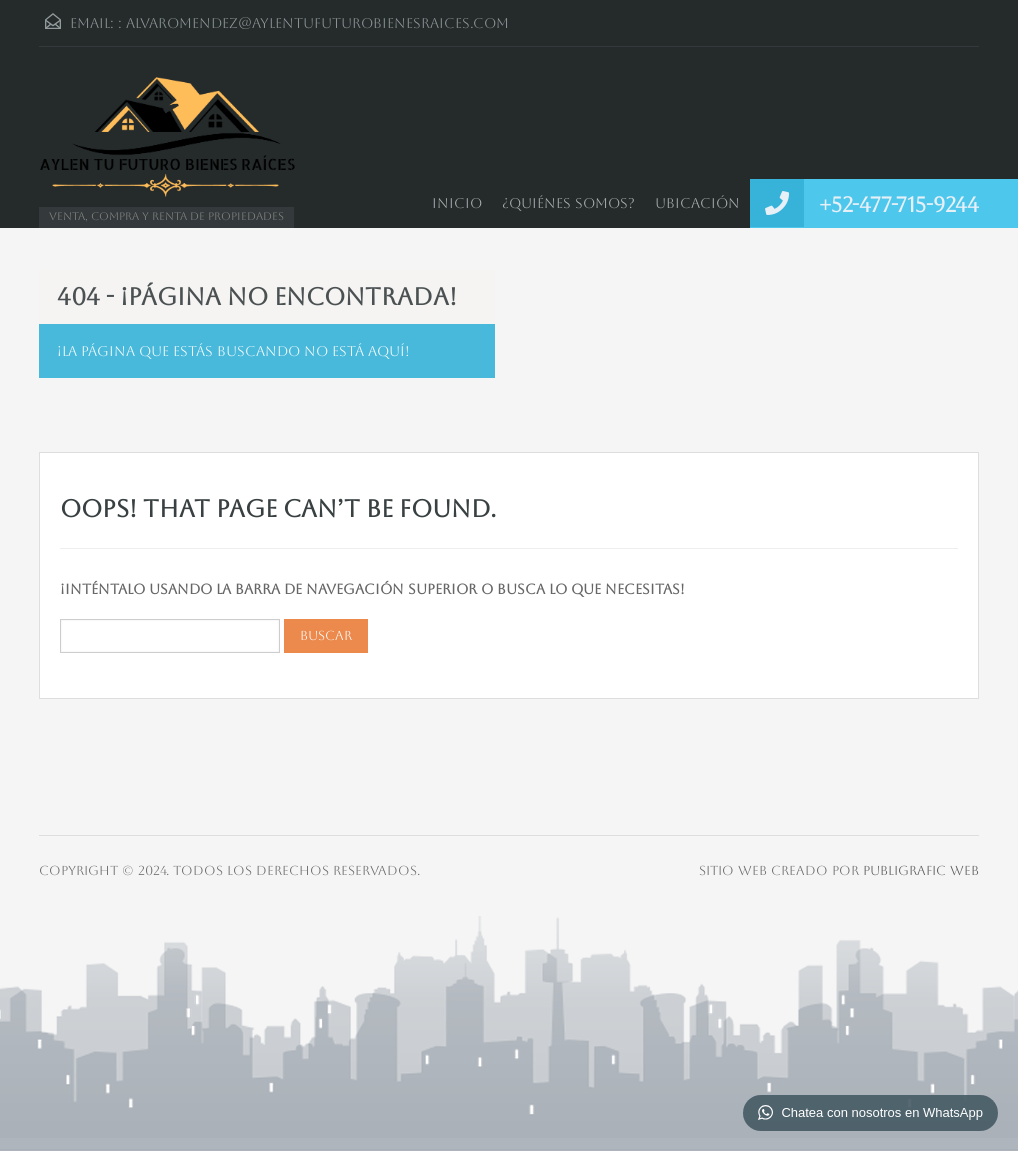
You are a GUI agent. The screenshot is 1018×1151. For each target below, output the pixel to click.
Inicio (457, 203)
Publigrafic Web (921, 870)
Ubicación (697, 203)
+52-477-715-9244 (899, 204)
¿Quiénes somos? (568, 203)
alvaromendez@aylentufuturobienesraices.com (317, 23)
